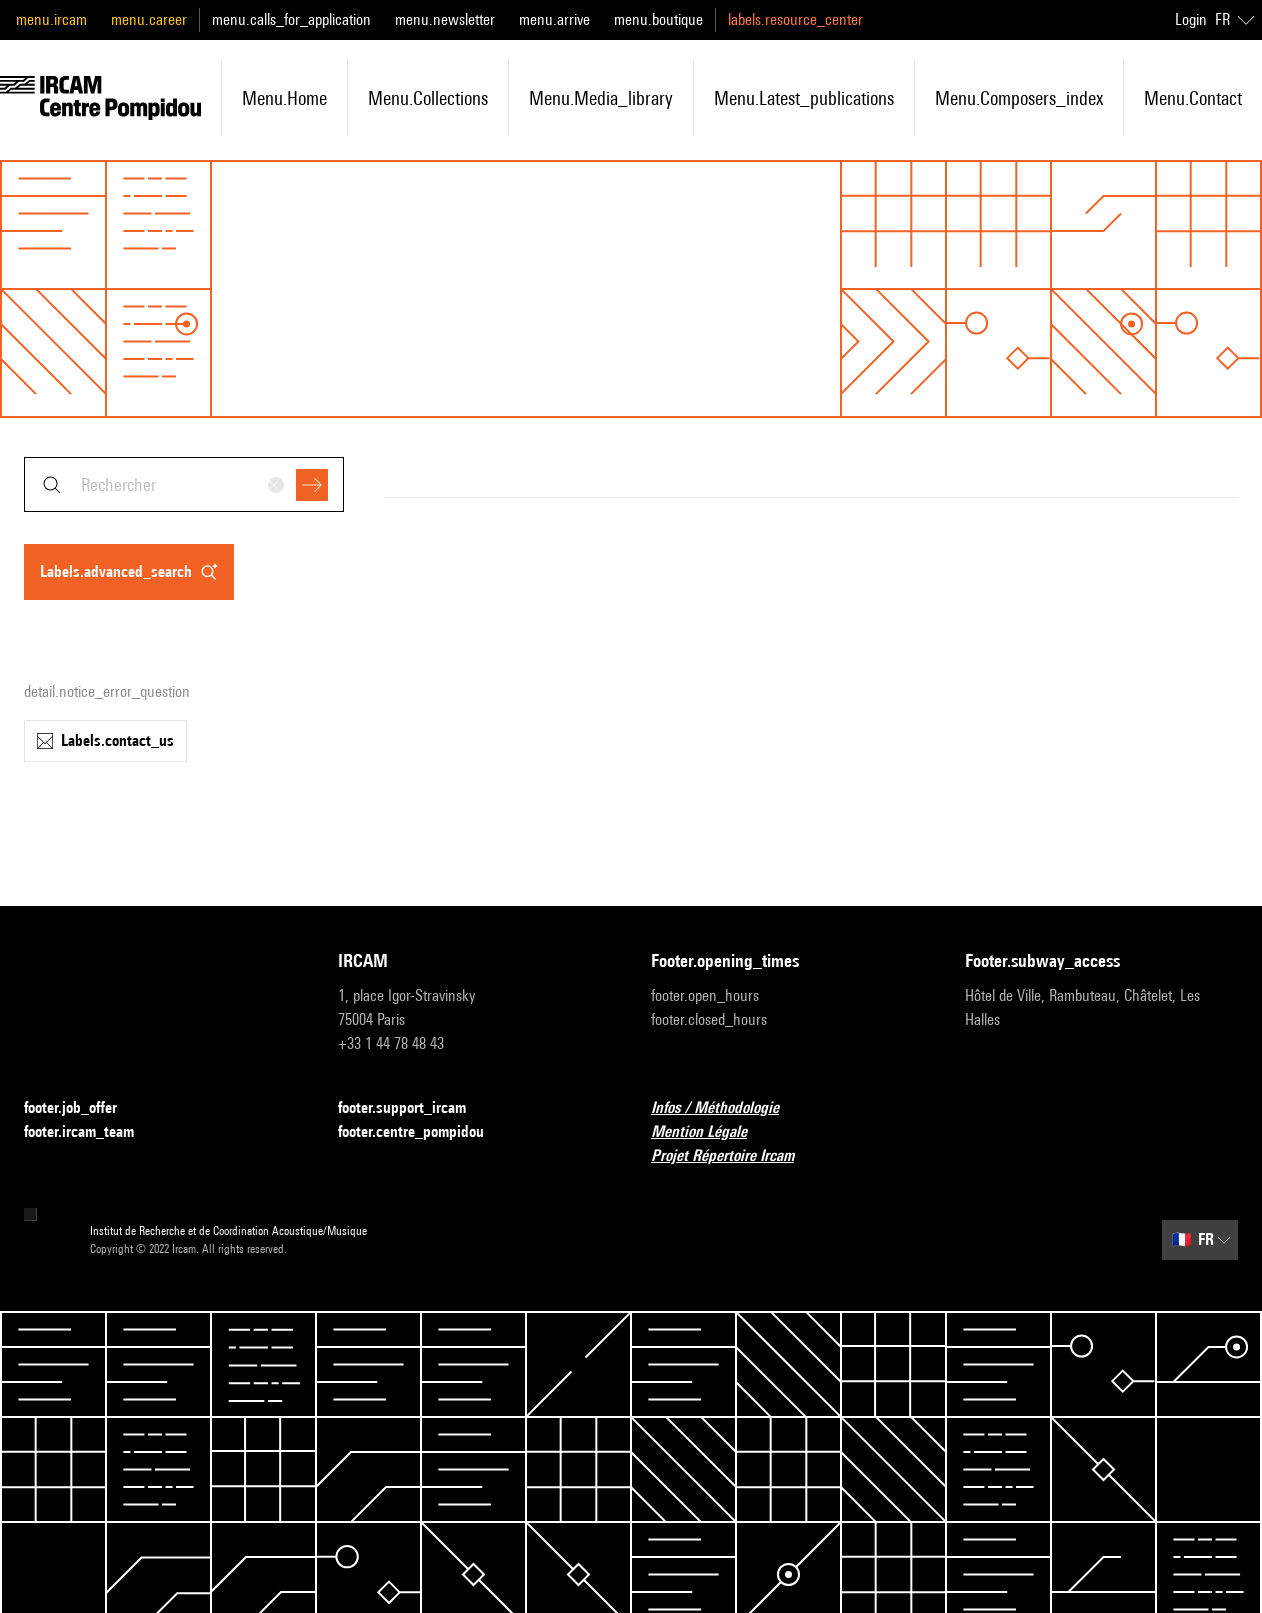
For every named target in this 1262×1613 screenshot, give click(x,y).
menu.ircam (51, 19)
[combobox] (184, 484)
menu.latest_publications (804, 98)
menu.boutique (658, 19)
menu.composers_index (1019, 98)
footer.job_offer (82, 1108)
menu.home (284, 98)
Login (1191, 19)
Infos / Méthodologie (727, 1108)
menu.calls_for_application (291, 19)
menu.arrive (554, 19)
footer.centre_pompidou (423, 1132)
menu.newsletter (445, 19)
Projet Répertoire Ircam (734, 1156)
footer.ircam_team (91, 1132)
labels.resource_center (795, 19)
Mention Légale (711, 1132)
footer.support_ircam (414, 1108)
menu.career (149, 19)
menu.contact (1193, 98)
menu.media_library (601, 98)
